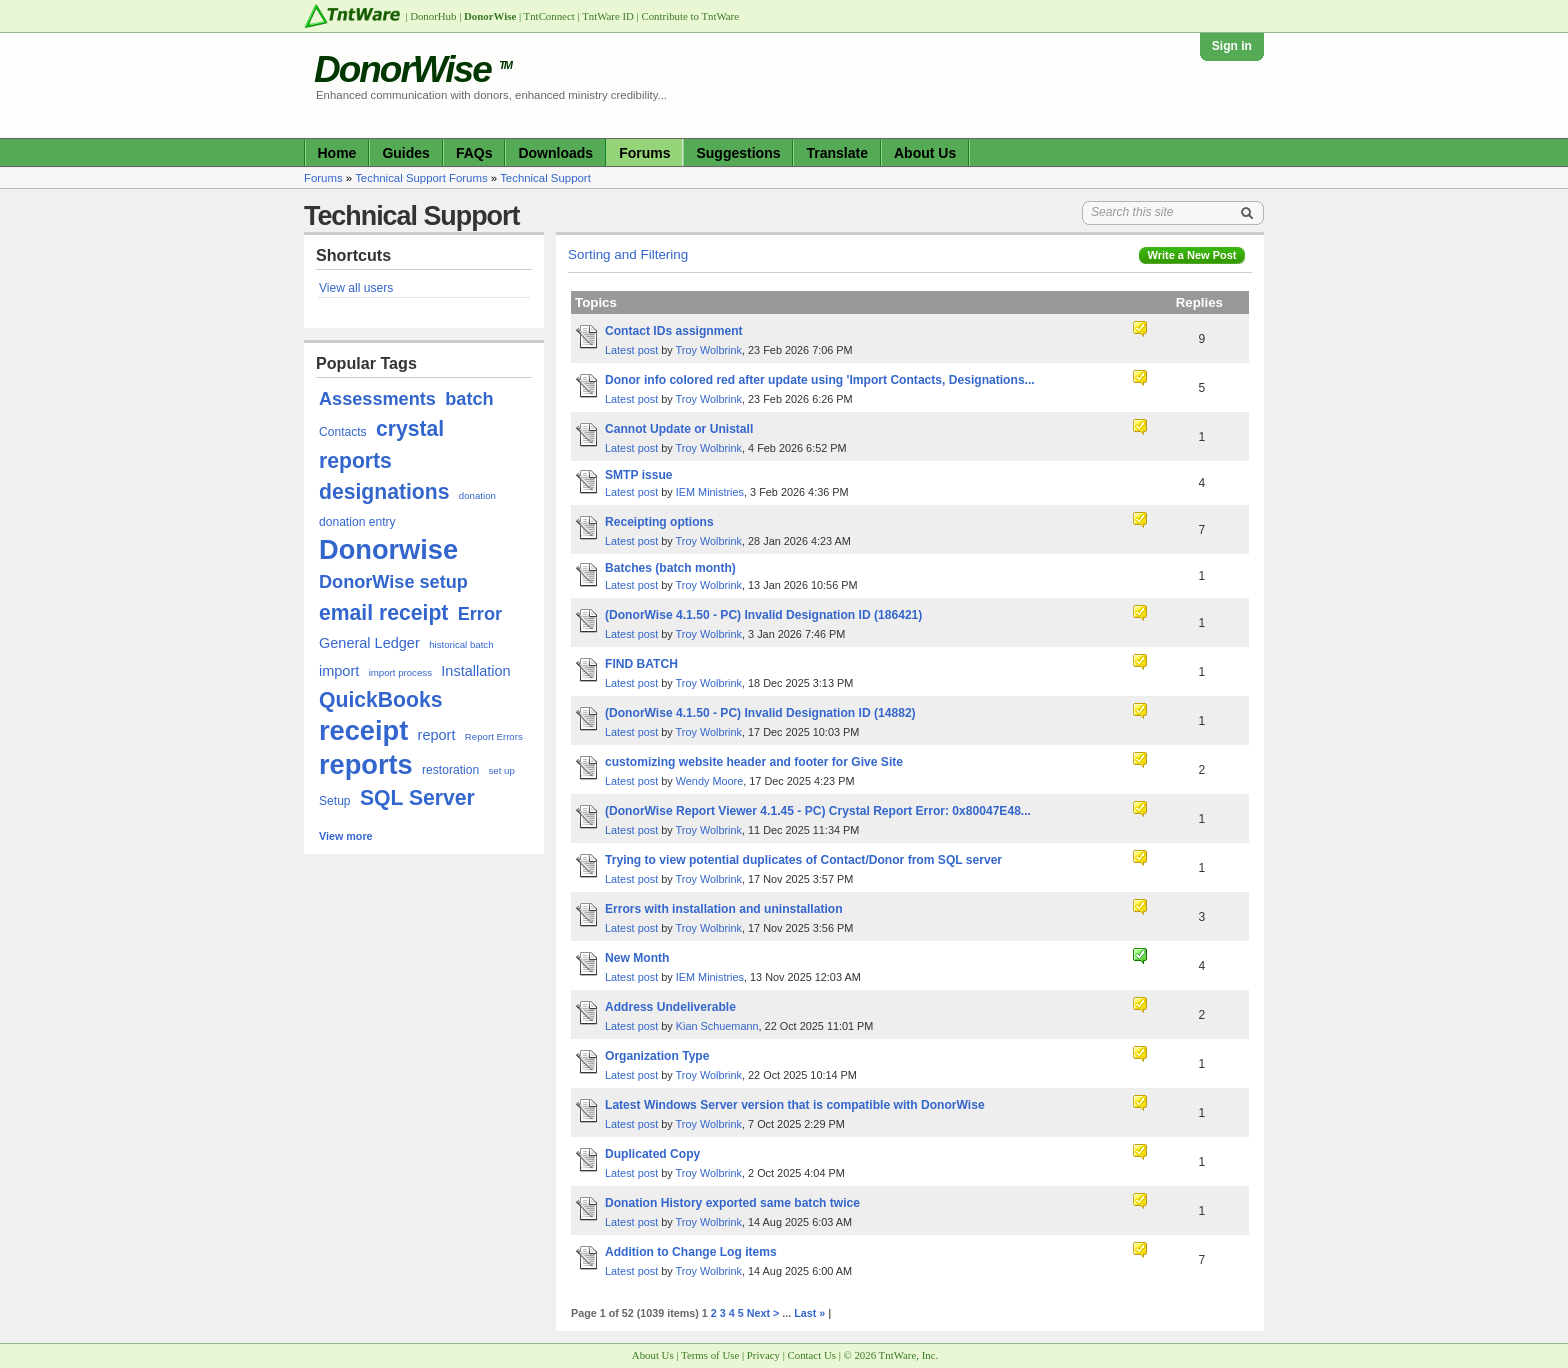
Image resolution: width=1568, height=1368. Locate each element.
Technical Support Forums (421, 178)
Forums (644, 153)
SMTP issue (639, 475)
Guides (405, 153)
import (339, 671)
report (437, 735)
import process (400, 672)
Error (480, 614)
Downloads (555, 153)
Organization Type (657, 1056)
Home (337, 153)
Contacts (343, 432)
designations (384, 491)
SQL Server (417, 797)
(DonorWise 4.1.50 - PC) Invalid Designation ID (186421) (763, 615)
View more (346, 836)
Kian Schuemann (717, 1026)
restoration (450, 770)
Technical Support (545, 178)
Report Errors (494, 736)
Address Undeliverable (670, 1007)
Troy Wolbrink (709, 350)
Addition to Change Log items (691, 1252)
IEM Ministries (710, 492)
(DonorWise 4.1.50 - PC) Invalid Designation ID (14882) (760, 713)
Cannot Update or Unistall (679, 429)
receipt (363, 730)
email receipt (383, 612)
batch (469, 399)
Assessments (377, 399)
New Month (637, 958)
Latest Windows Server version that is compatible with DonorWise (795, 1105)
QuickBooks (380, 699)
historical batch (461, 644)
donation (477, 495)
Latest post (631, 350)
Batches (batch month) (670, 568)
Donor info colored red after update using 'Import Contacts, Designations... (820, 380)
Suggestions (738, 153)
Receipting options (659, 522)
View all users (356, 288)
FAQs (474, 153)
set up (502, 770)
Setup (335, 801)
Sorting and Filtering (628, 254)
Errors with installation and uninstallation (724, 909)
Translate (836, 153)
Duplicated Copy (652, 1154)
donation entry (357, 522)
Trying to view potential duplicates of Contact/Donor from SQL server (803, 860)
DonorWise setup (393, 582)
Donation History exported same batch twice (732, 1203)
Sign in (1232, 46)
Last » (809, 1313)
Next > (763, 1313)
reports (366, 764)
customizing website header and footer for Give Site (754, 762)
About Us (925, 153)
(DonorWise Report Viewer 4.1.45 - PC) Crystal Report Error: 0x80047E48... (818, 811)
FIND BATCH (641, 664)
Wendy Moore (710, 781)
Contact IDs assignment (674, 331)
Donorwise (388, 549)
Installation (475, 671)
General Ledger (369, 643)
